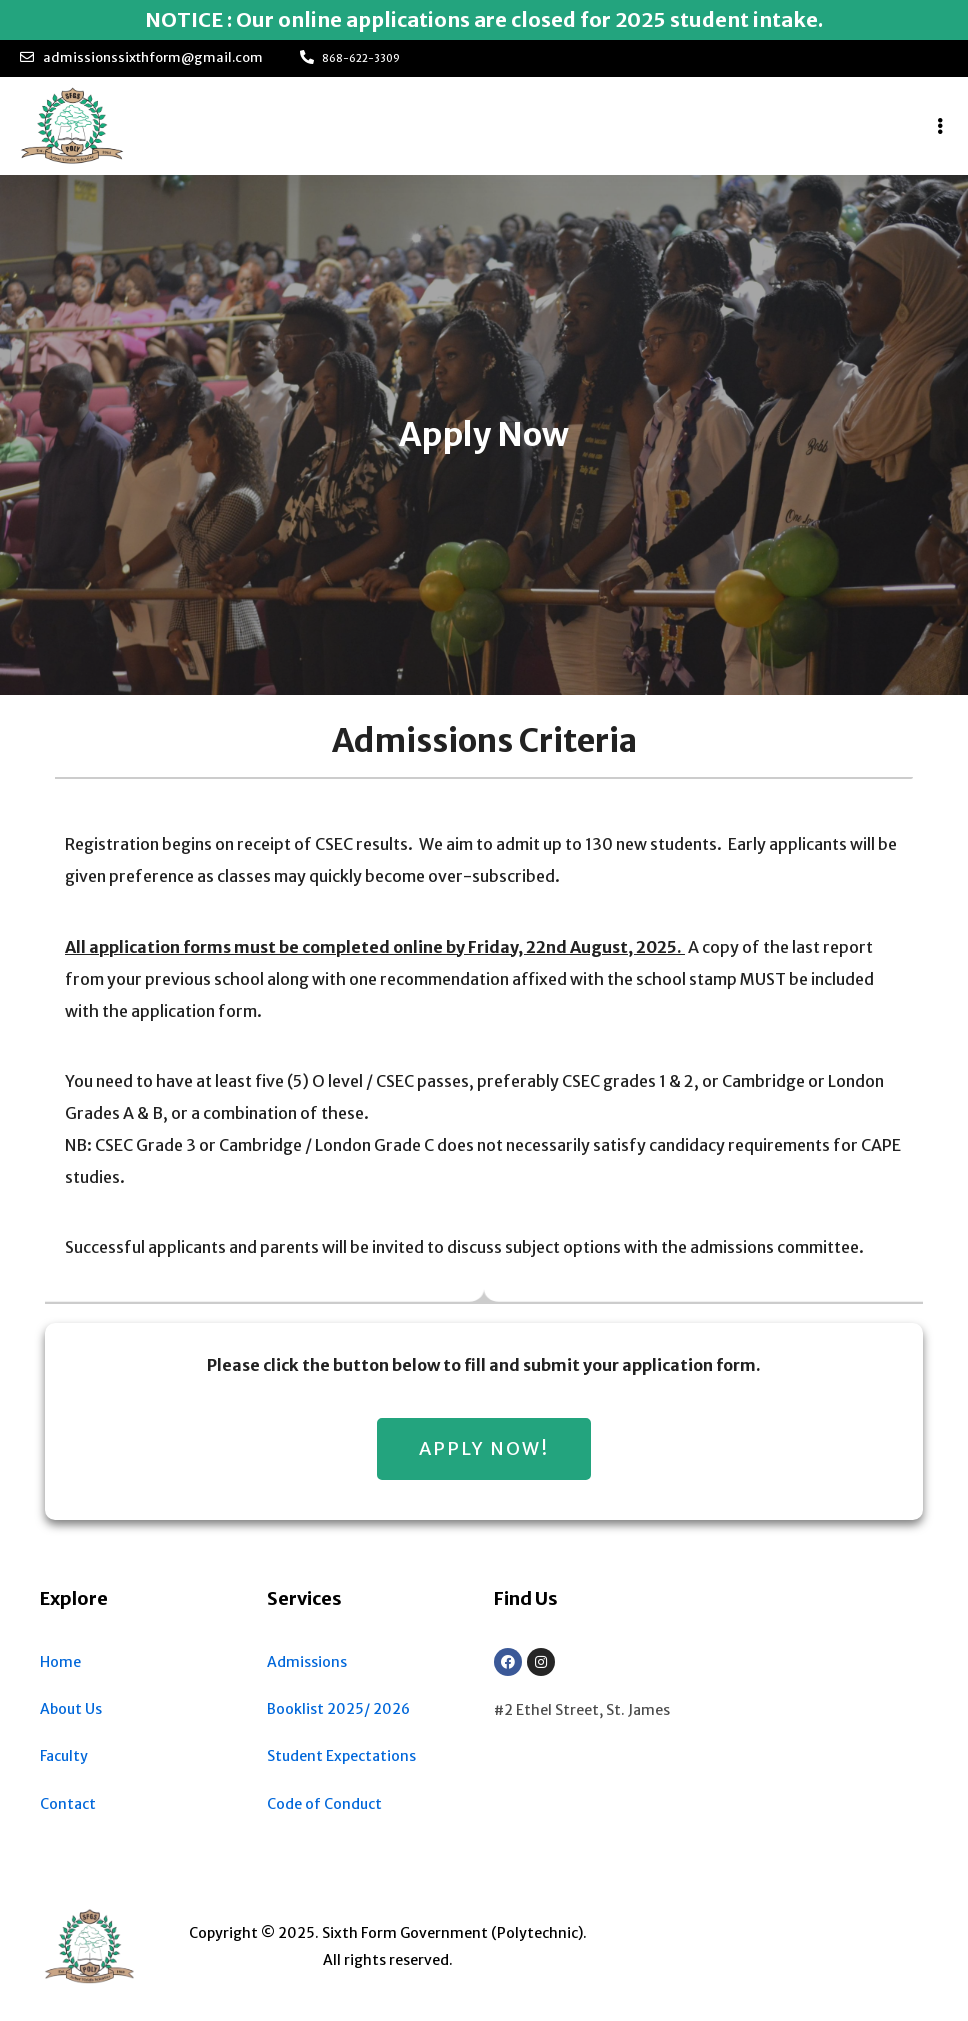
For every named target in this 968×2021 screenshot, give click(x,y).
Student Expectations (341, 1756)
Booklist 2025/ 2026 (338, 1709)
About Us (71, 1709)
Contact (68, 1804)
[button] (484, 1449)
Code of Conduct (324, 1804)
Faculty (64, 1756)
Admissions (307, 1662)
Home (60, 1662)
